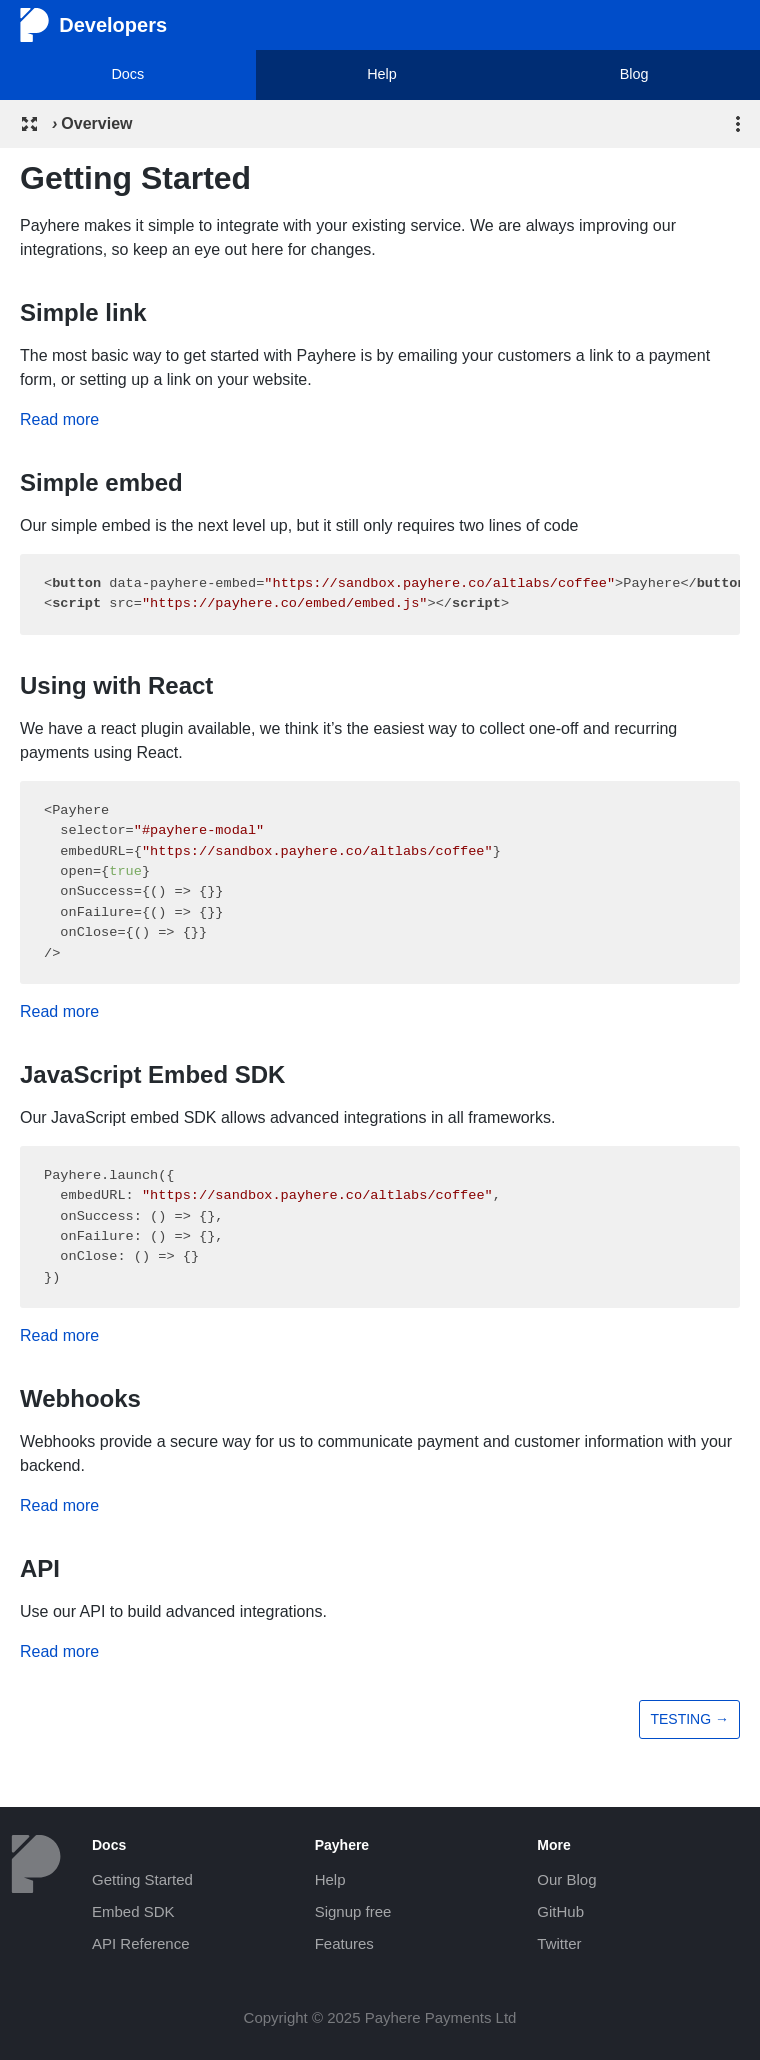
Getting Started (142, 1879)
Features (344, 1943)
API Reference (141, 1943)
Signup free (353, 1911)
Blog (634, 74)
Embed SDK (133, 1911)
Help (382, 74)
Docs (127, 74)
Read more (59, 419)
